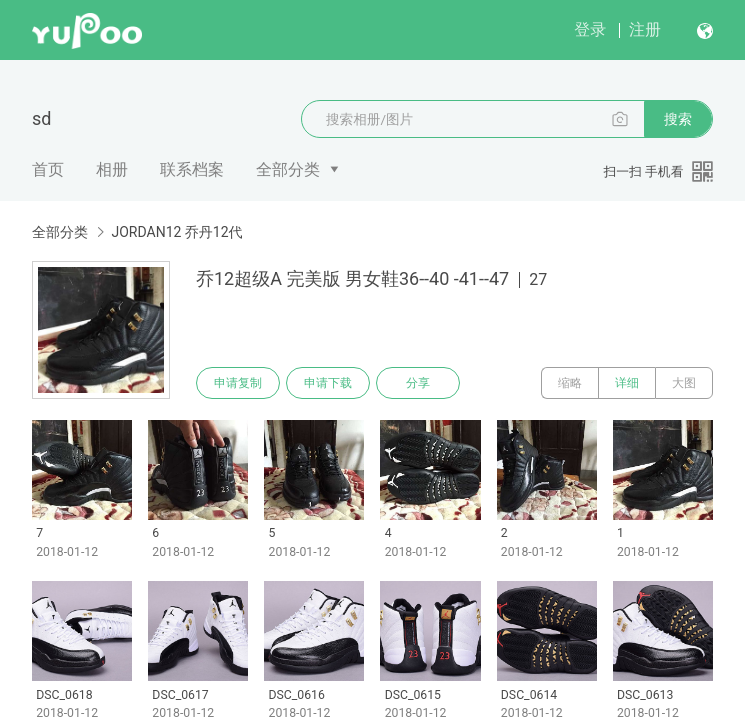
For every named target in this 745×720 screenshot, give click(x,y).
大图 (684, 383)
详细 (627, 383)
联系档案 (192, 169)
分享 (418, 383)
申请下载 (328, 383)
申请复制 (238, 383)
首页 (48, 169)
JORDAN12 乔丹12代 (176, 232)
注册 (645, 29)
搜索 (678, 119)
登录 (590, 29)
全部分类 (288, 169)
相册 (112, 169)
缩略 (570, 383)
